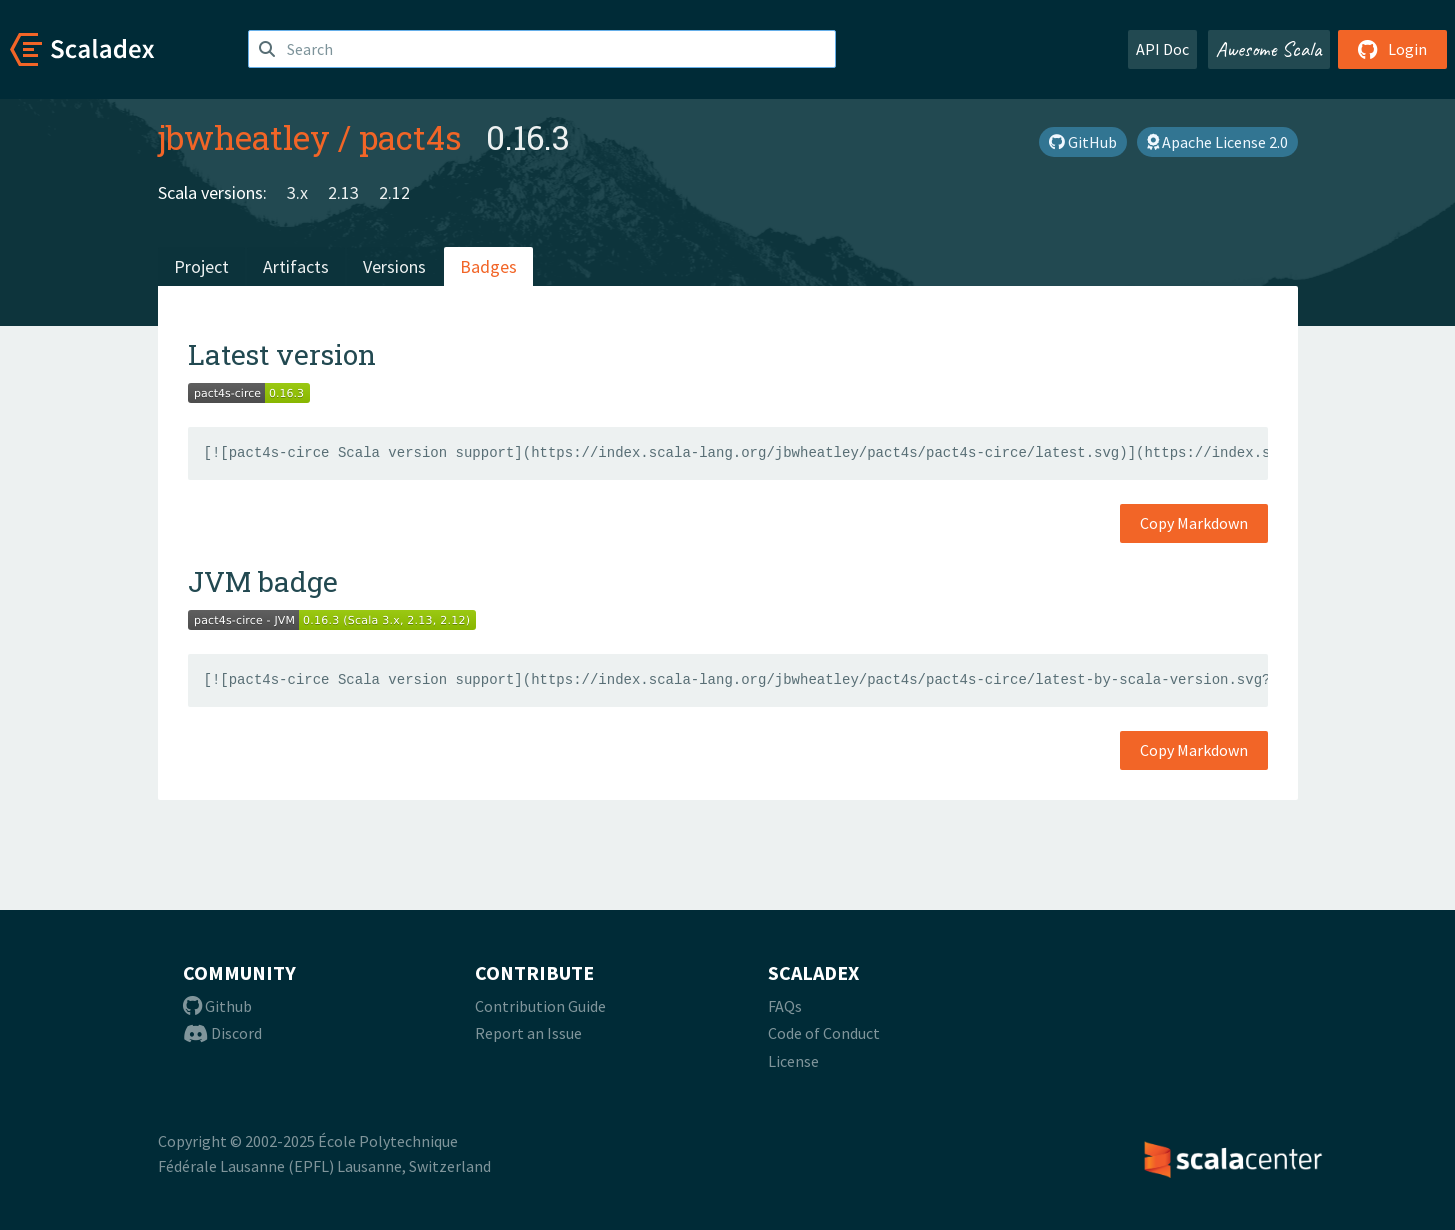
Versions (394, 266)
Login (1392, 49)
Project (201, 266)
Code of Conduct (824, 1033)
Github (217, 1006)
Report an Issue (528, 1033)
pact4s (410, 137)
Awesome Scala (1269, 49)
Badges (488, 266)
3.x (297, 192)
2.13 (343, 192)
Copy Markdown (1194, 523)
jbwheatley (244, 137)
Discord (222, 1033)
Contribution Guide (540, 1006)
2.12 (394, 192)
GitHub (1083, 142)
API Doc (1162, 49)
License (793, 1061)
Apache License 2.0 (1217, 142)
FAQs (785, 1006)
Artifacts (296, 266)
